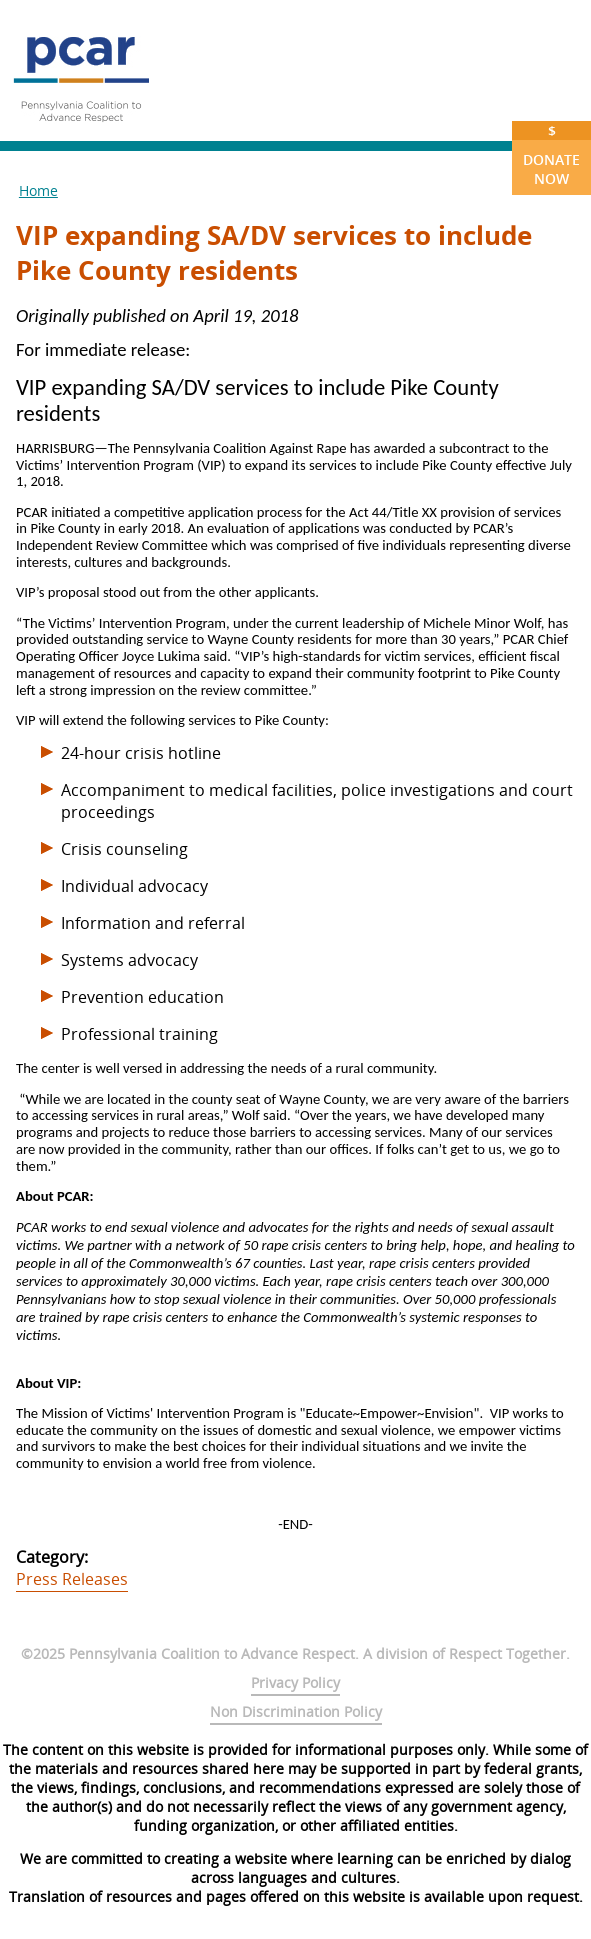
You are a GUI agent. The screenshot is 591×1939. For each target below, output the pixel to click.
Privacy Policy (295, 1682)
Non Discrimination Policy (296, 1711)
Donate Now (551, 154)
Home (38, 190)
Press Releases (72, 1579)
